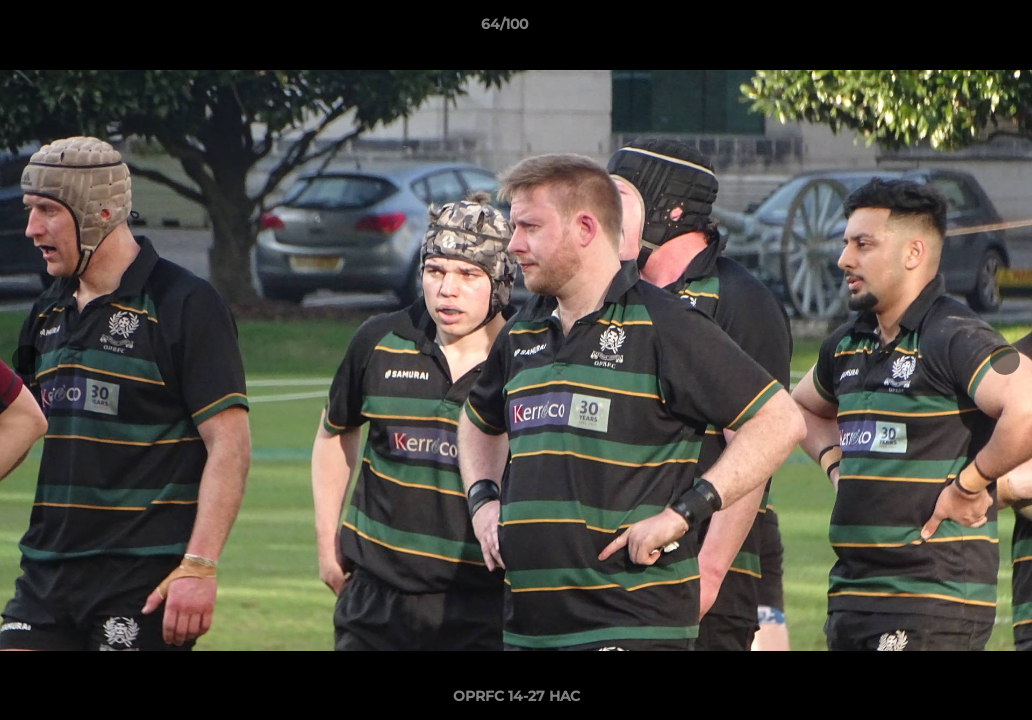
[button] (948, 29)
